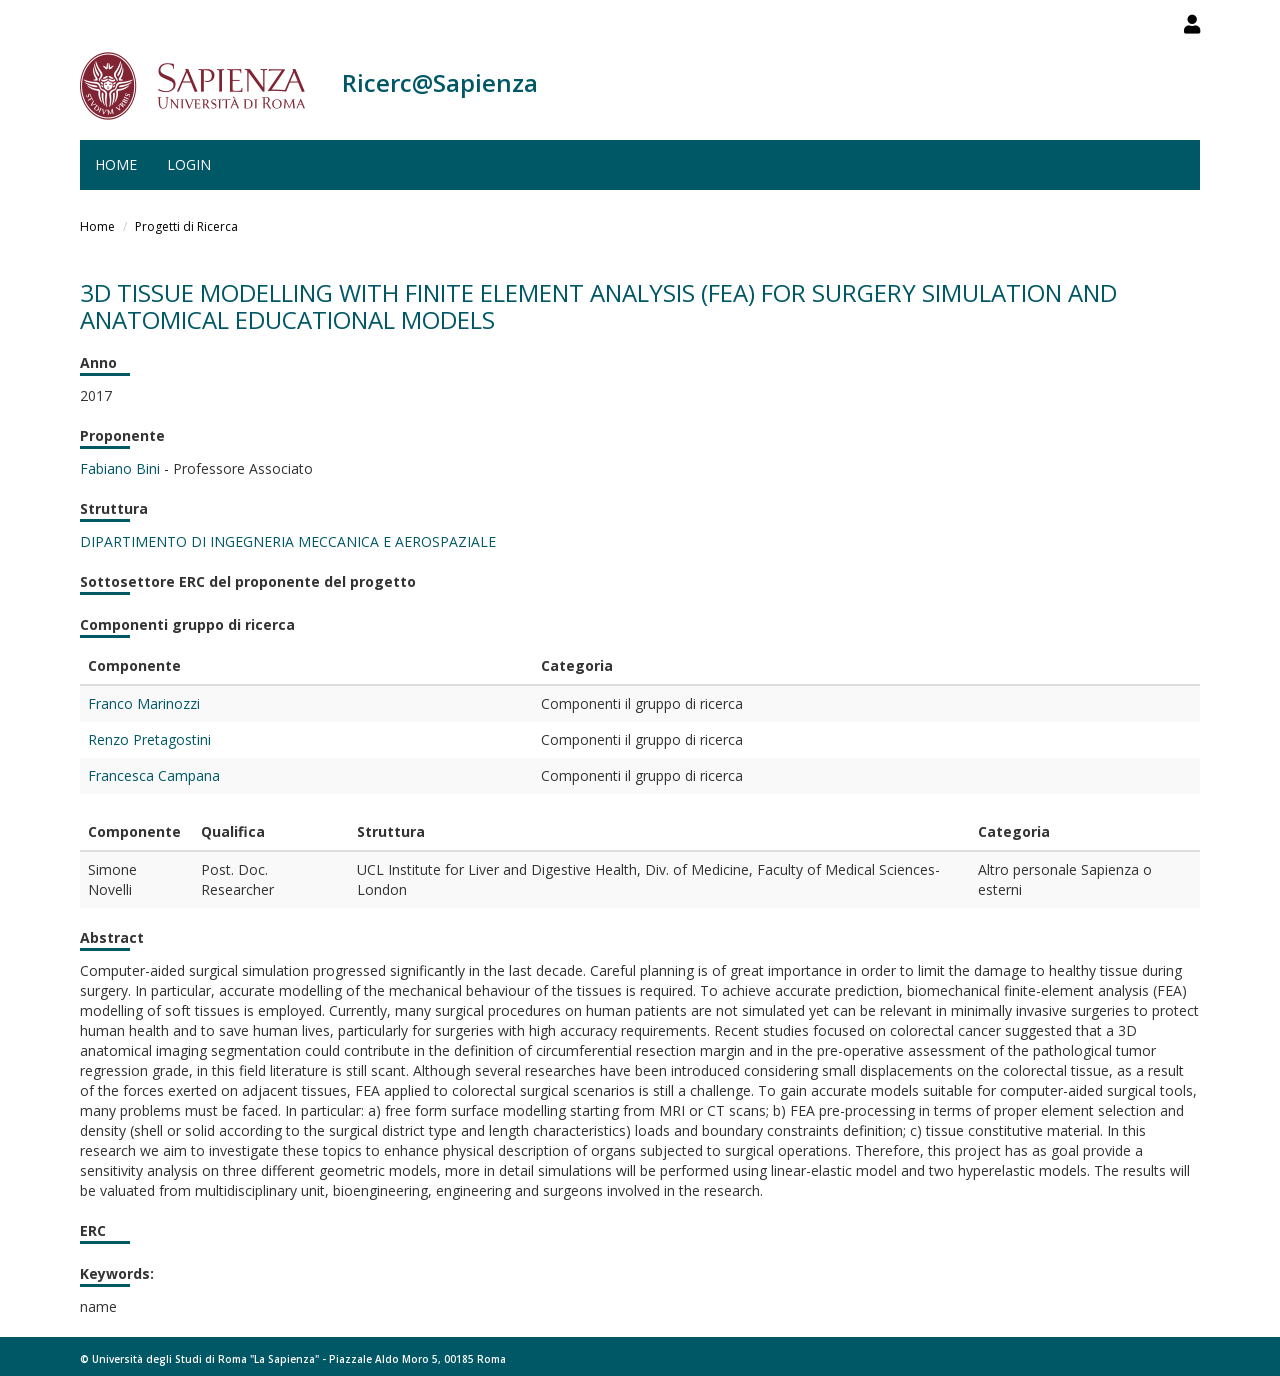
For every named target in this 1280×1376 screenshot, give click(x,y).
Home (116, 164)
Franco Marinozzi (144, 703)
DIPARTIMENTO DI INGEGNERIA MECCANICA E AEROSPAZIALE (288, 541)
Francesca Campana (154, 775)
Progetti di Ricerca (186, 226)
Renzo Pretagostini (149, 739)
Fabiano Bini (120, 468)
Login (189, 164)
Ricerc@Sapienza (440, 82)
